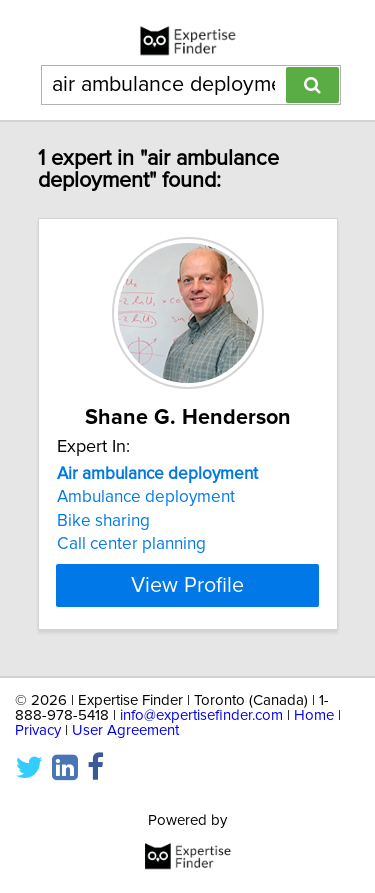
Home (314, 715)
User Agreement (125, 730)
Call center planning (131, 544)
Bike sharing (103, 521)
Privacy (38, 730)
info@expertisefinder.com (201, 715)
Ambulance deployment (146, 497)
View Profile (187, 585)
